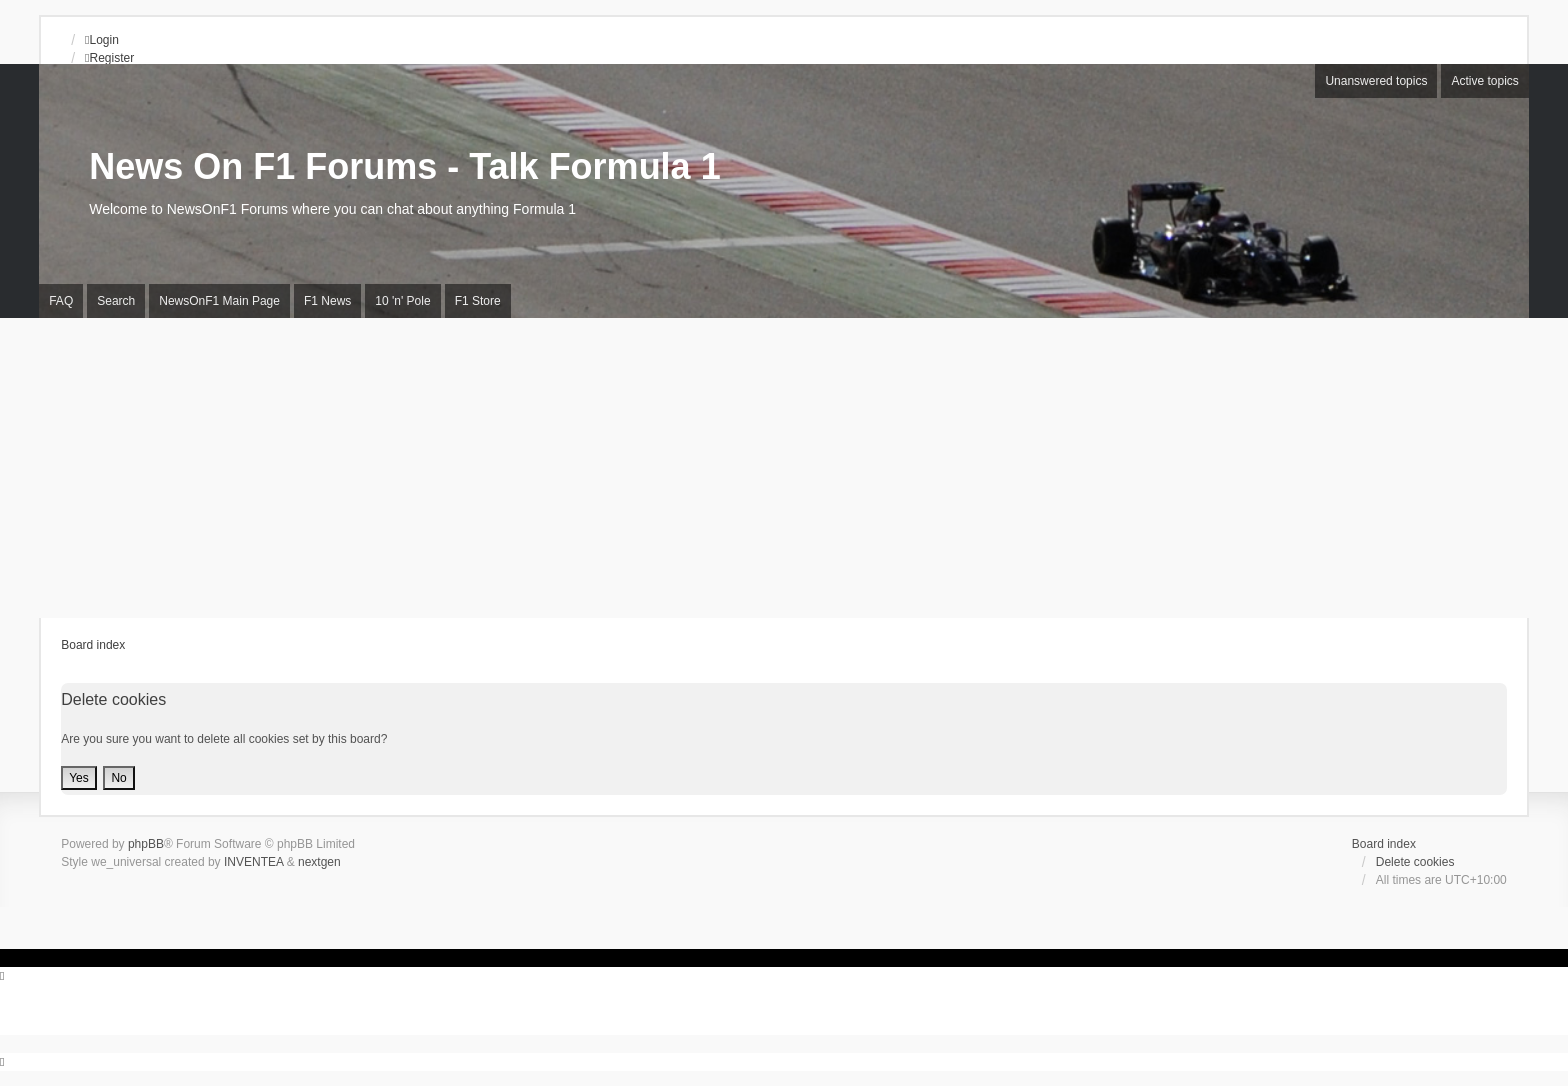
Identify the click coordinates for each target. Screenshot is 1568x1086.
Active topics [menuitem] (1484, 81)
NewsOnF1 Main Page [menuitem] (219, 301)
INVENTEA (253, 862)
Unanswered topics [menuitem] (1376, 81)
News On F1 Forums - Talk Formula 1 (404, 166)
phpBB (146, 844)
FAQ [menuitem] (61, 301)
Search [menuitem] (116, 301)
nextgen (319, 862)
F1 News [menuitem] (327, 301)
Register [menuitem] (109, 58)
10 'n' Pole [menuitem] (402, 301)
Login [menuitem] (102, 40)
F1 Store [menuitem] (478, 301)
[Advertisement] (784, 468)
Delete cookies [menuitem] (1415, 862)
